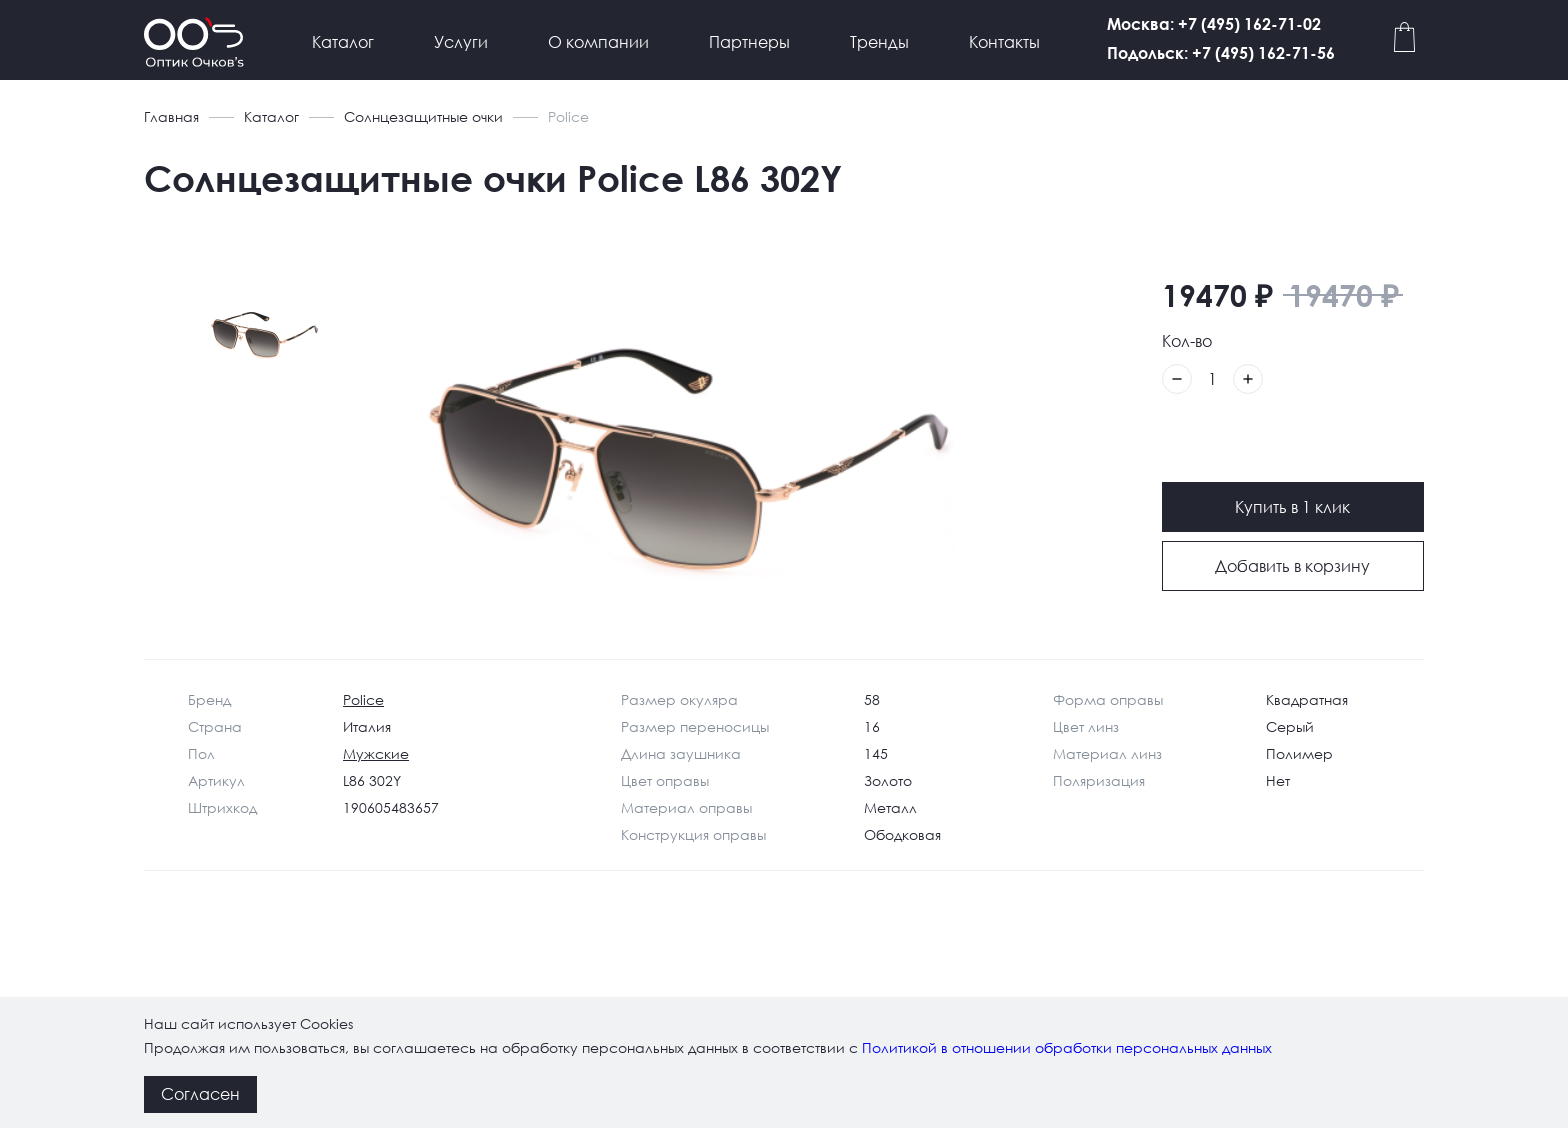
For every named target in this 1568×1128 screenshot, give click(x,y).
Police (363, 699)
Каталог (343, 41)
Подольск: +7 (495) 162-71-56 (1310, 52)
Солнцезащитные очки (423, 116)
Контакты (1004, 41)
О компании (598, 41)
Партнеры (749, 41)
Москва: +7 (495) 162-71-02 (1303, 23)
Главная (171, 116)
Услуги (461, 41)
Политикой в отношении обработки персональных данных (1067, 1047)
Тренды (879, 41)
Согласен (200, 1093)
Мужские (376, 753)
